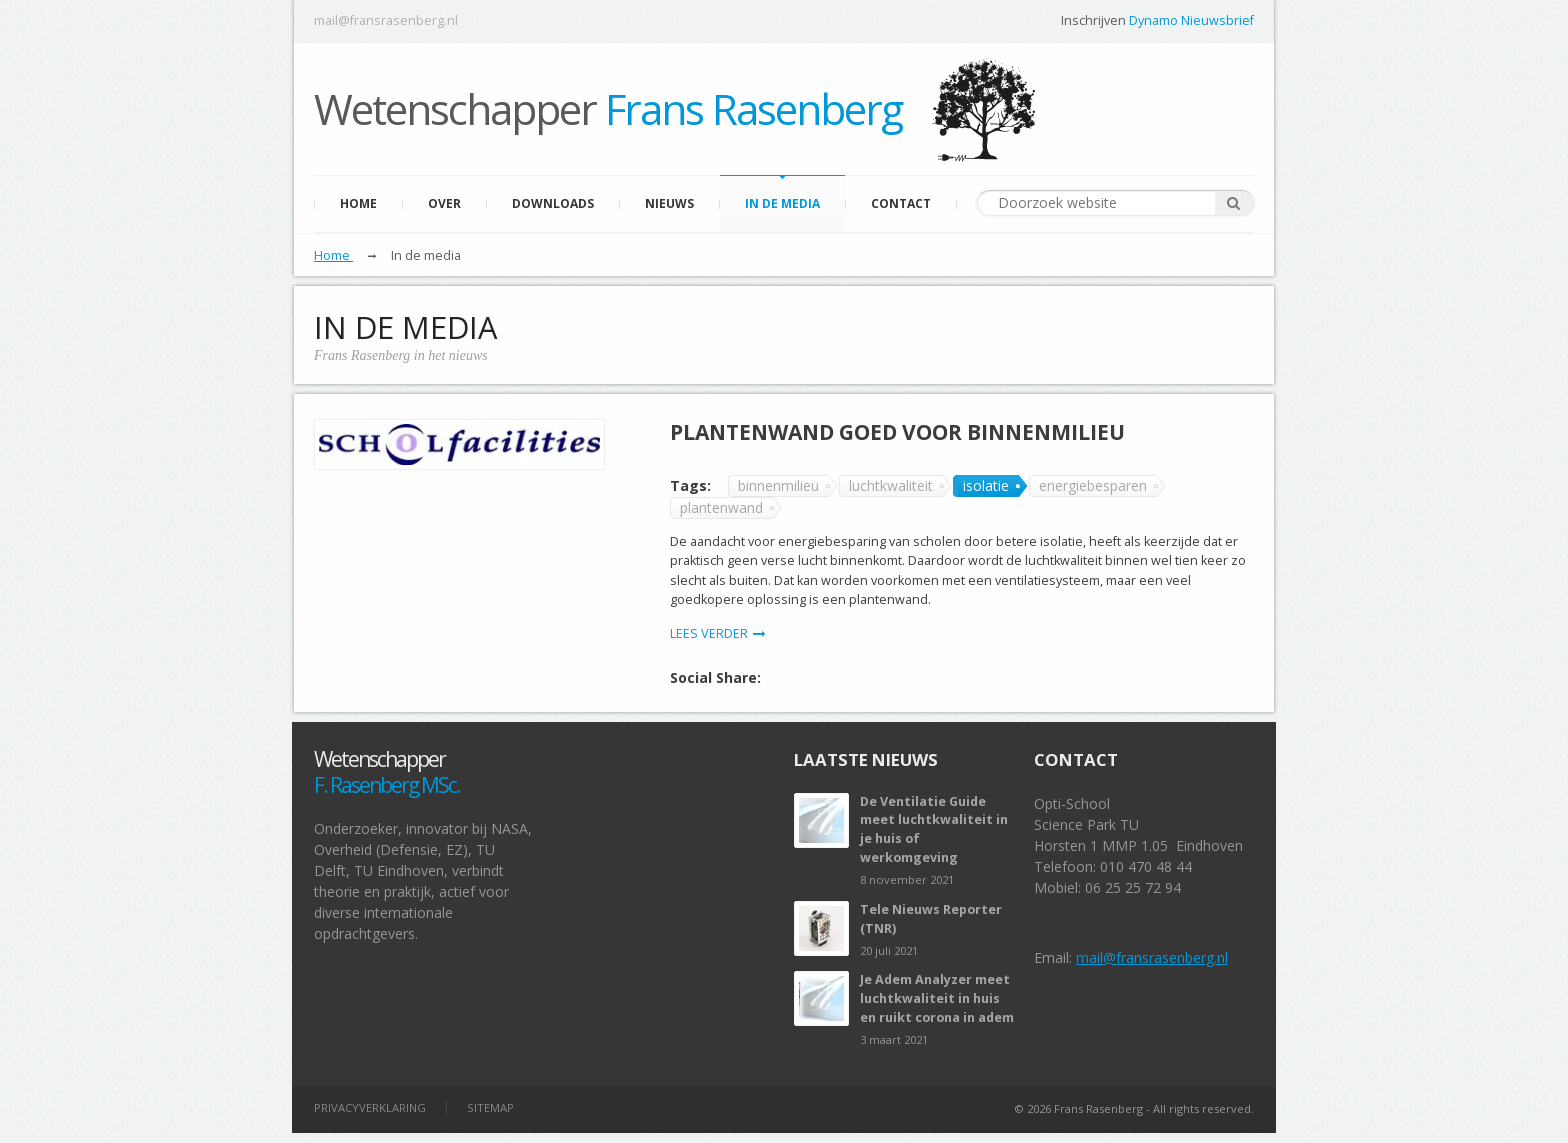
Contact (901, 203)
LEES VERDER (718, 633)
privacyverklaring (370, 1107)
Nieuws (669, 203)
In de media (782, 203)
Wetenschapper (608, 108)
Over (444, 203)
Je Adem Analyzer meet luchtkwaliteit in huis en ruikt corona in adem (937, 998)
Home (358, 203)
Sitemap (490, 1107)
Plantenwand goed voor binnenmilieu (897, 432)
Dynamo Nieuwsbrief (1191, 20)
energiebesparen (1093, 485)
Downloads (553, 203)
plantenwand (721, 507)
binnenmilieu (778, 485)
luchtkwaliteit (891, 485)
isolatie (986, 485)
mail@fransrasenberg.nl (386, 20)
